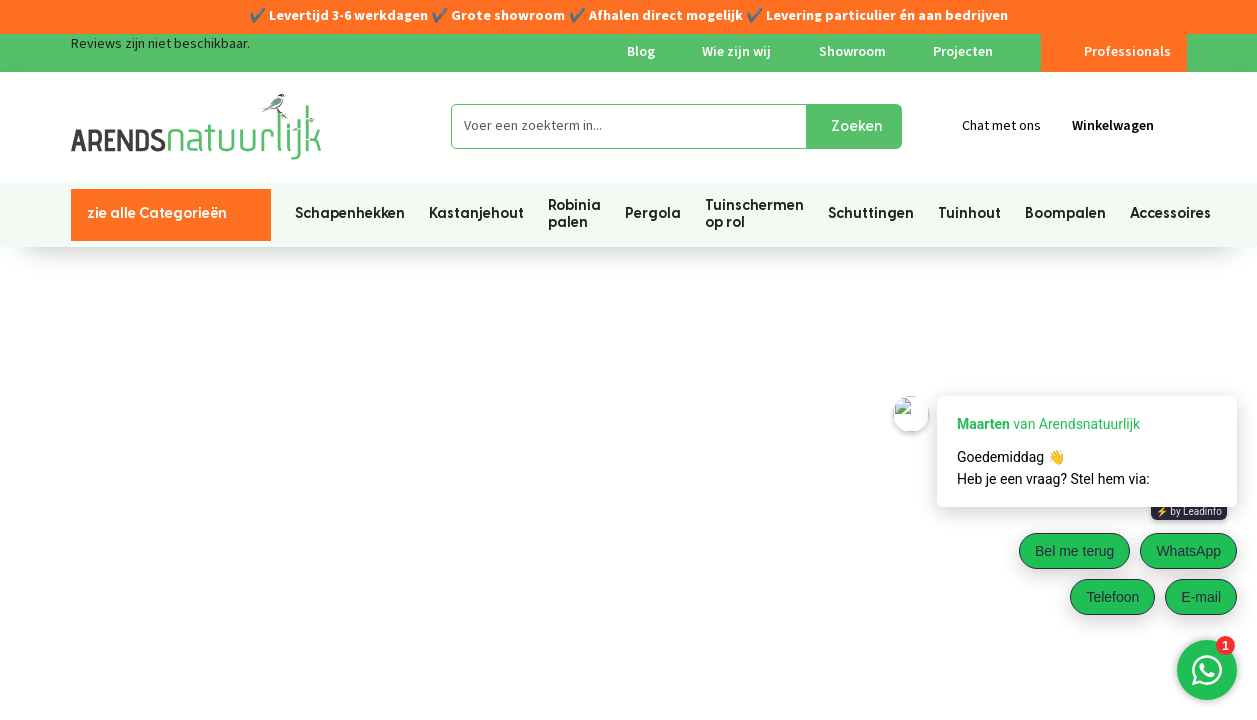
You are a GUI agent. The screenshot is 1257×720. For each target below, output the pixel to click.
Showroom (852, 52)
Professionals (1114, 52)
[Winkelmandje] (1129, 127)
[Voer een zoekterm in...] (629, 126)
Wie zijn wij (736, 52)
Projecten (963, 52)
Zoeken (856, 126)
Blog (641, 52)
